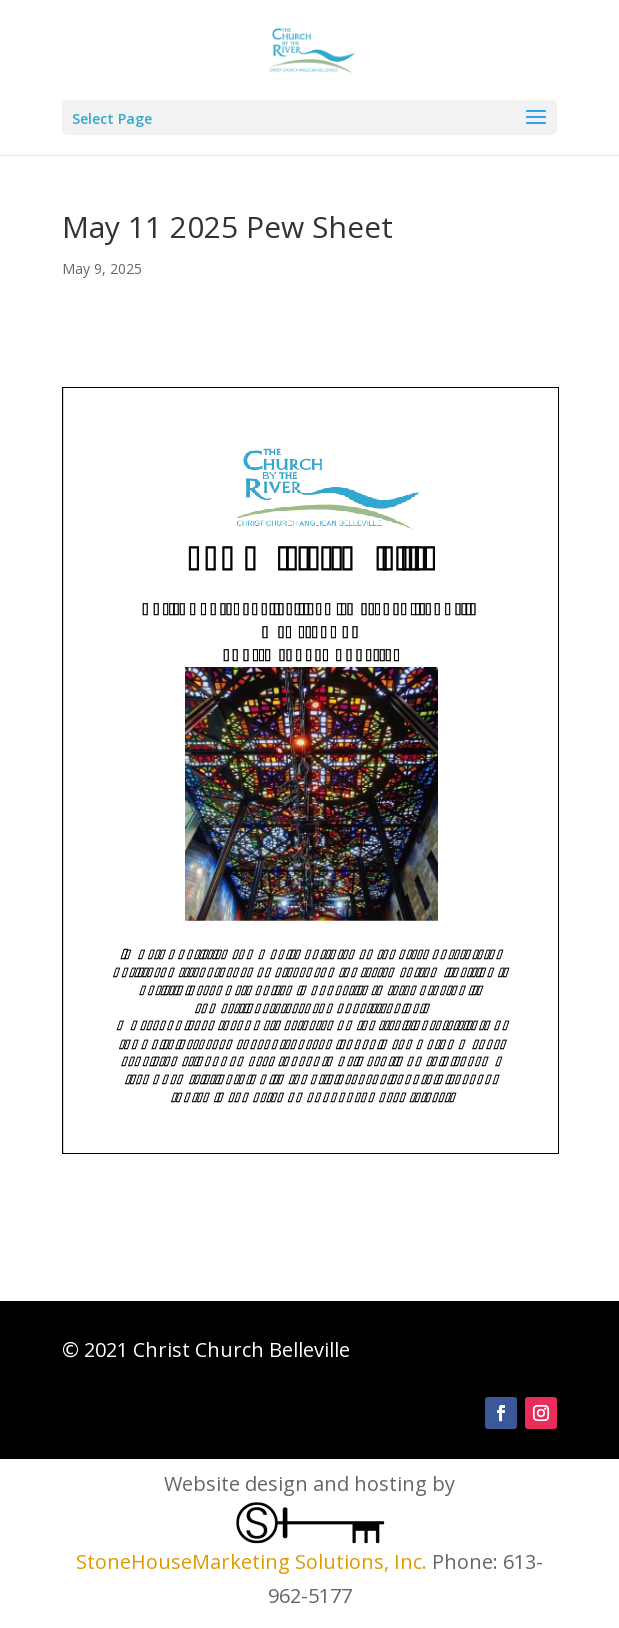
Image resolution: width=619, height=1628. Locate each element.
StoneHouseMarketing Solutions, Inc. (251, 1561)
